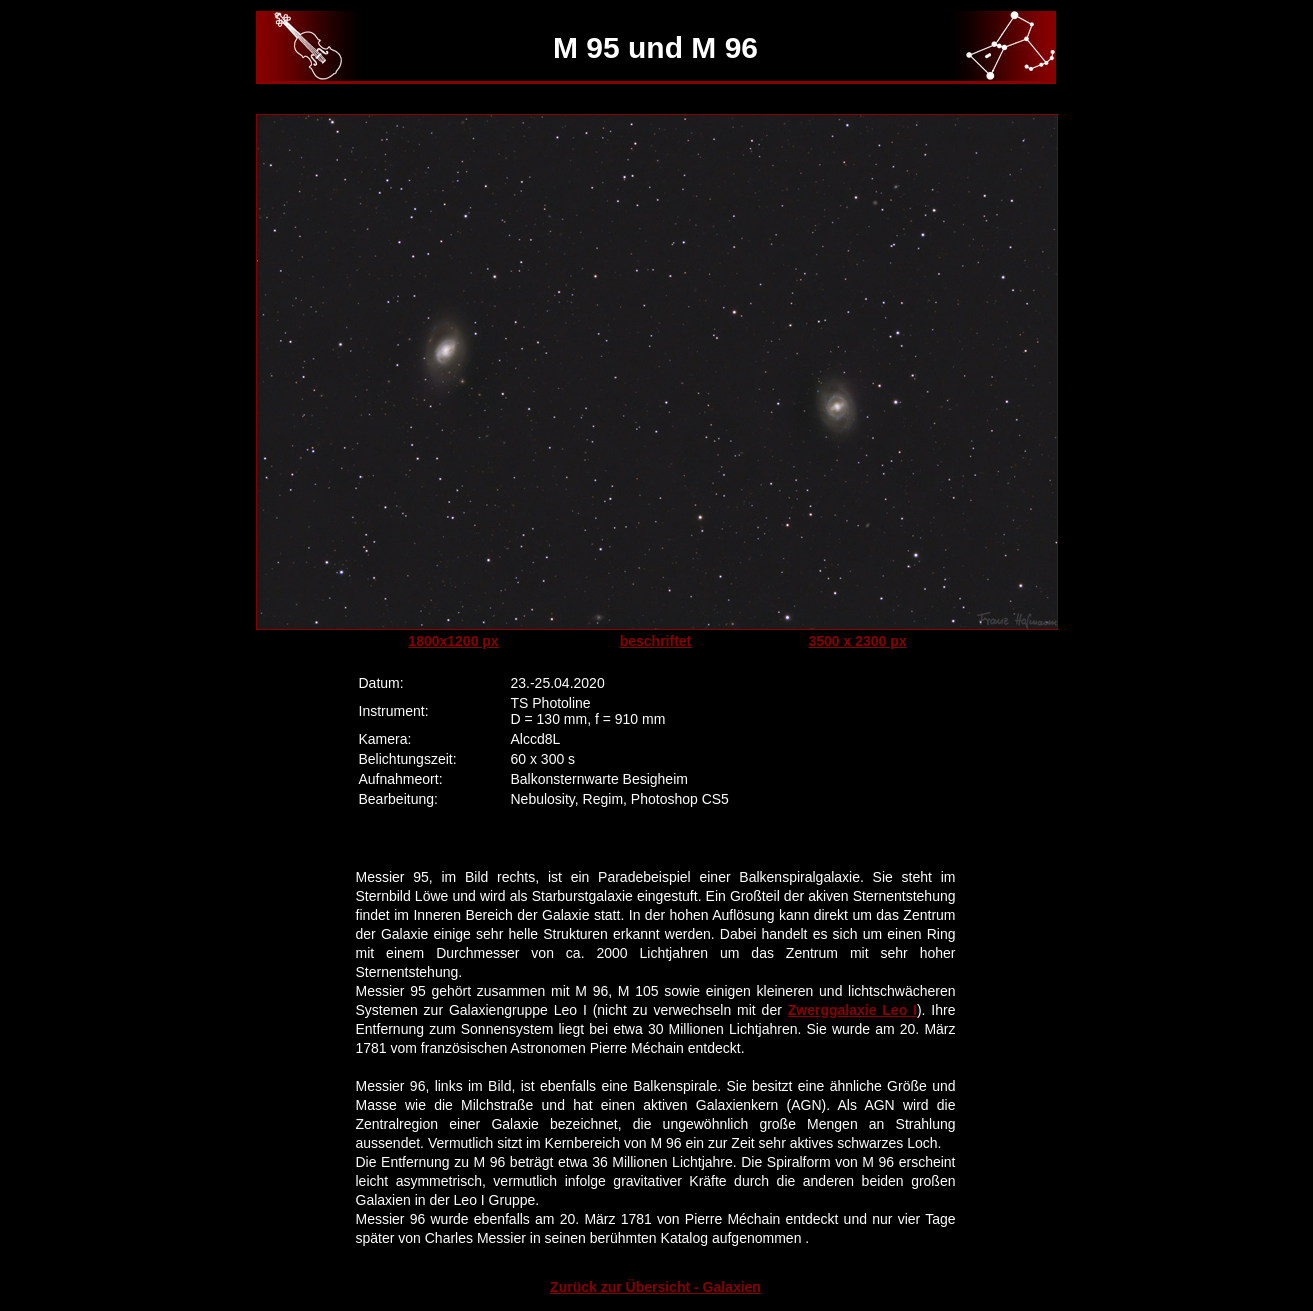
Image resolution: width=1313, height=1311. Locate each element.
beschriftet (656, 641)
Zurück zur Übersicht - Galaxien (655, 1287)
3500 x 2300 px (857, 641)
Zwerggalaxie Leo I (852, 1010)
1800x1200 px (453, 641)
